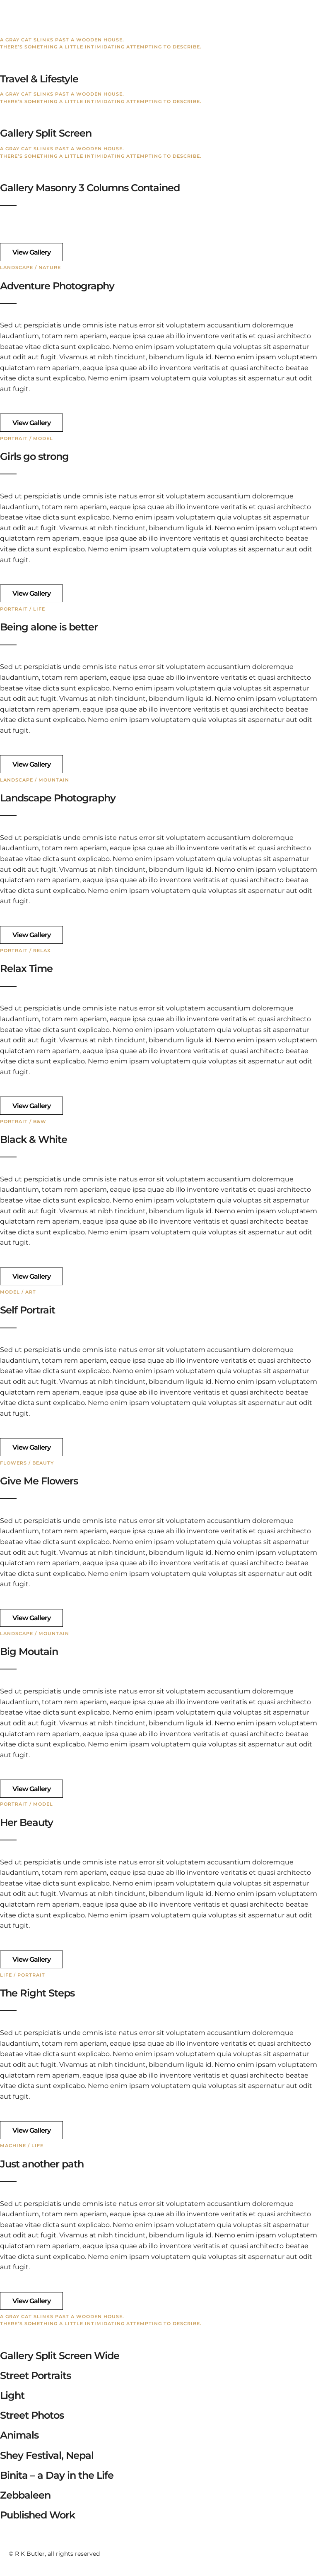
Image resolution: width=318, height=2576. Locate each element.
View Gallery (31, 252)
